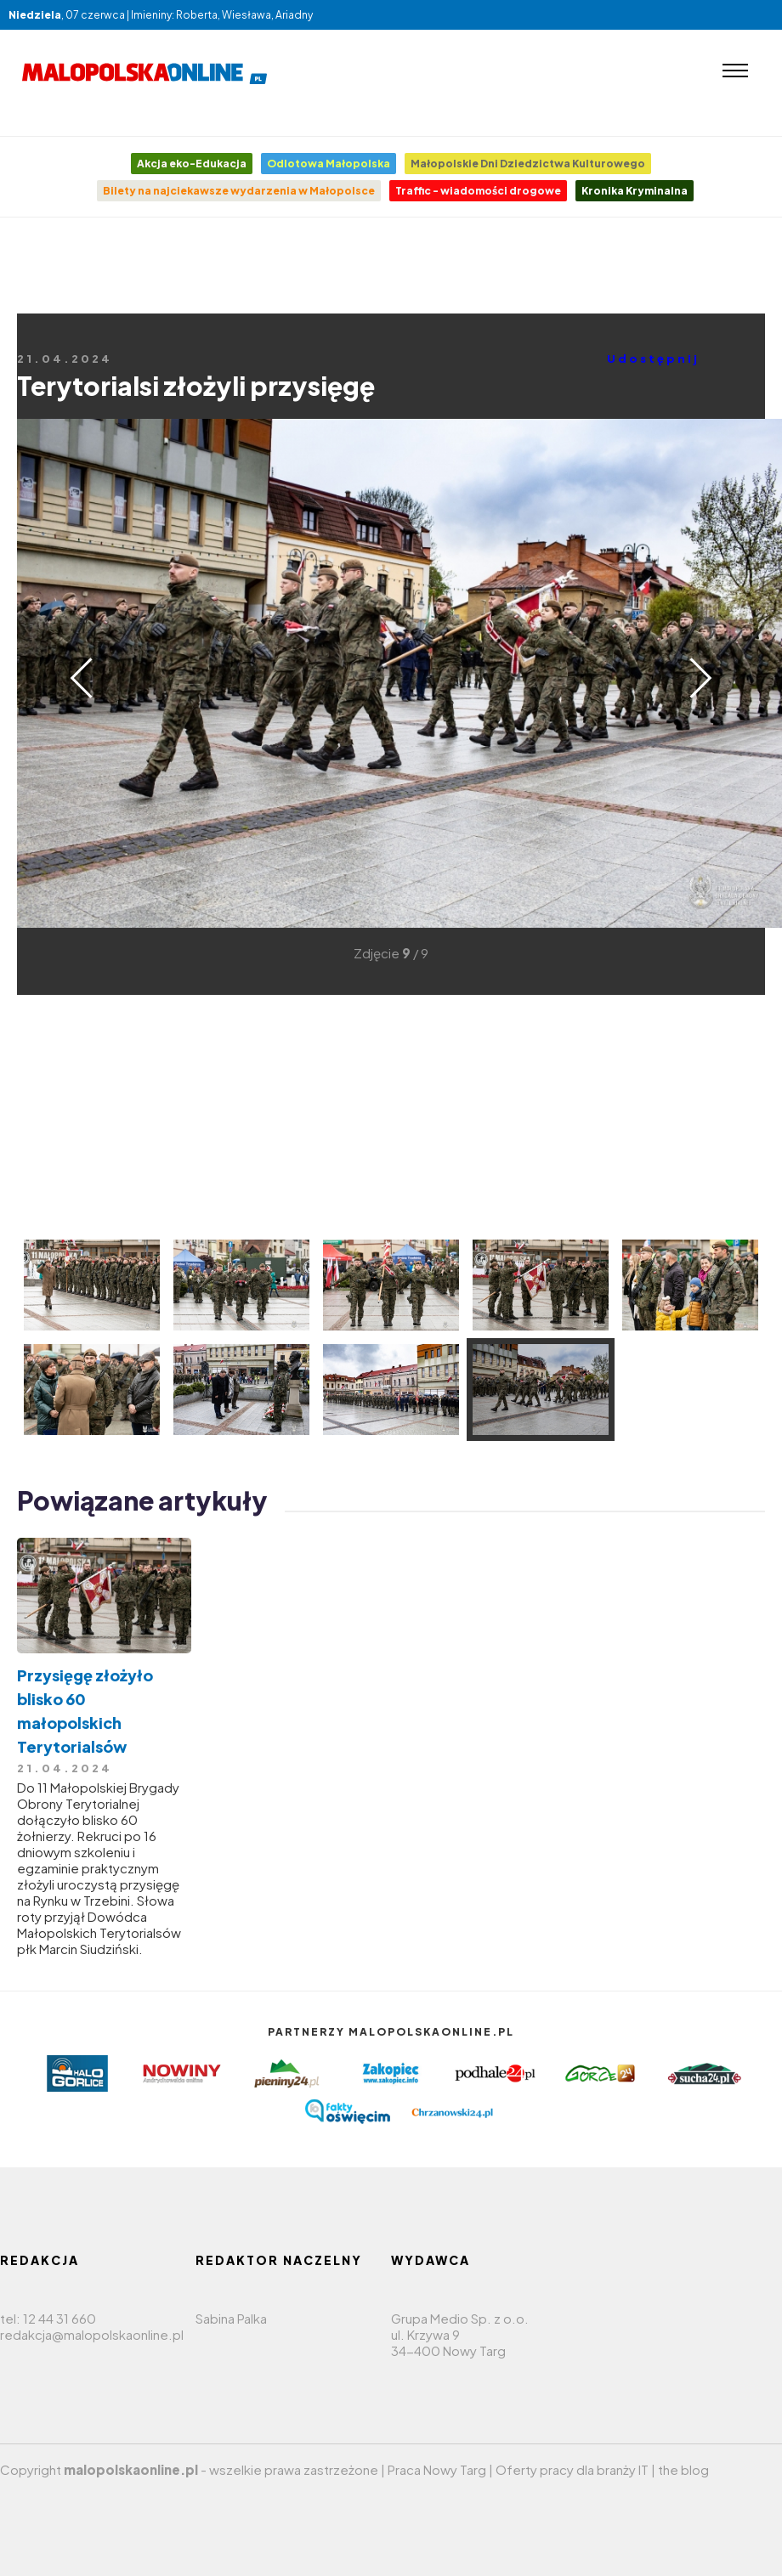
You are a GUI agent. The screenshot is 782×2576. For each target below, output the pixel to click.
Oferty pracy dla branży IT (572, 2469)
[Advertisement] (391, 294)
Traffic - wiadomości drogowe (478, 190)
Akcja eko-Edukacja (191, 163)
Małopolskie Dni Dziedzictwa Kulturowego (528, 163)
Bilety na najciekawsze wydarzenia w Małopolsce (239, 190)
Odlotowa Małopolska (328, 163)
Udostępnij (653, 358)
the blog (683, 2469)
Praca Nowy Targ (437, 2469)
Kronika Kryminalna (634, 190)
